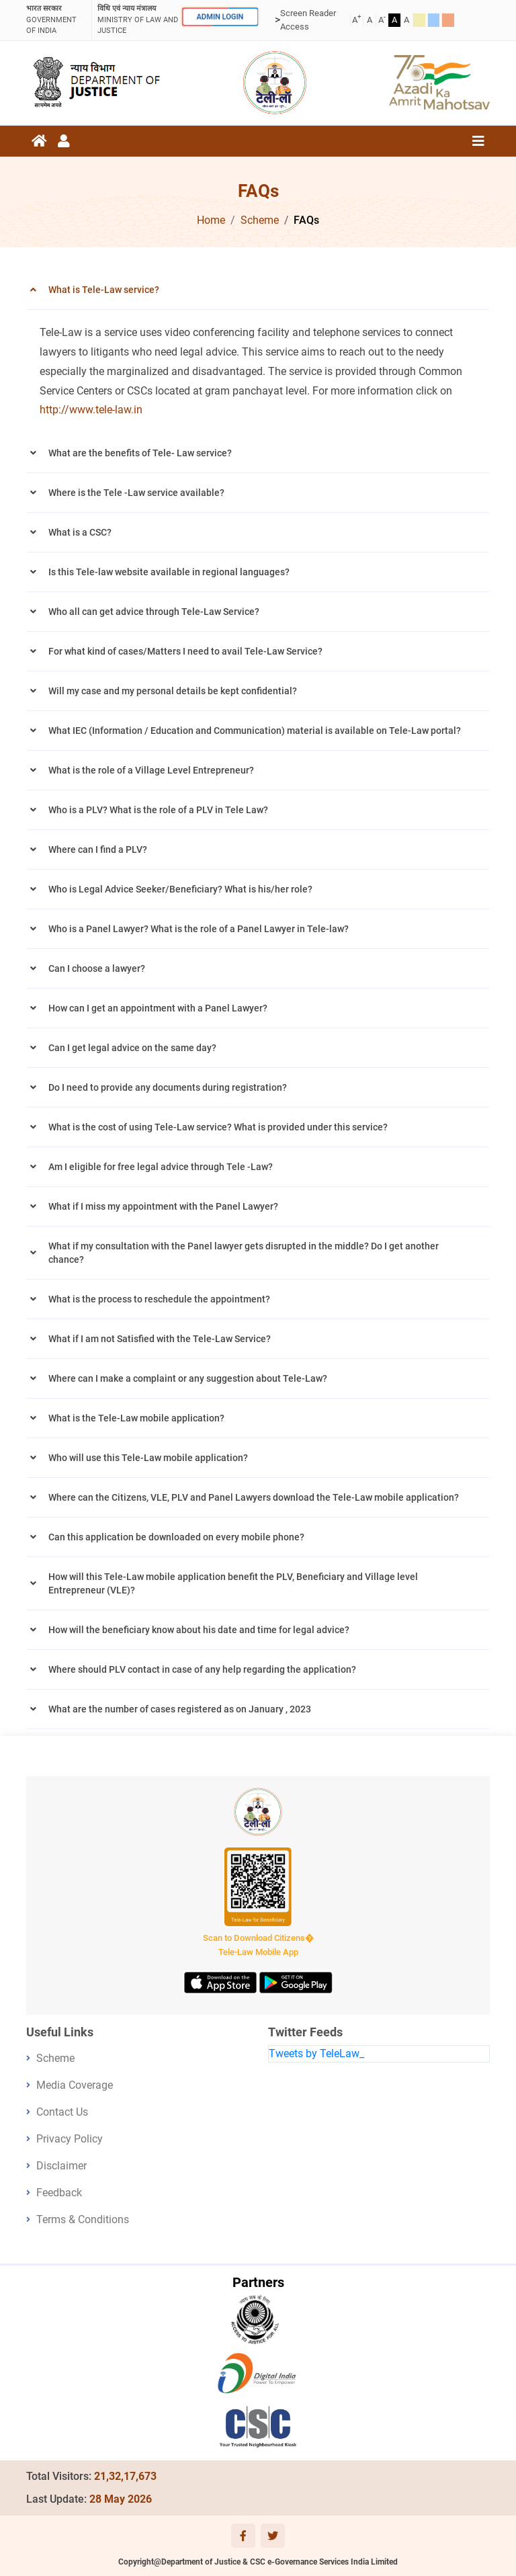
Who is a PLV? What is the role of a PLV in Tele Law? (158, 809)
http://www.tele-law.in (91, 409)
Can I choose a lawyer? (96, 968)
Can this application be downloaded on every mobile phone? (176, 1537)
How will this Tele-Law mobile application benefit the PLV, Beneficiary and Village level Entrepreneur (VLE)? (233, 1583)
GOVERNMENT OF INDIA (56, 19)
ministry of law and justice (138, 19)
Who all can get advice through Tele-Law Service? (153, 611)
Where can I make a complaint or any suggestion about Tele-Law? (187, 1378)
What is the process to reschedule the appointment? (159, 1299)
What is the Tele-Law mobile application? (136, 1418)
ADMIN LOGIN (220, 17)
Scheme (260, 220)
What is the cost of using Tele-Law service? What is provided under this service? (218, 1127)
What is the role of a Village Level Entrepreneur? (151, 770)
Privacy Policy (69, 2138)
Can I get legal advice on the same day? (132, 1047)
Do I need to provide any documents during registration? (167, 1087)
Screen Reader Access (308, 20)
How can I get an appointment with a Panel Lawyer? (157, 1008)
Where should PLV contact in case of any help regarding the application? (202, 1669)
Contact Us (62, 2112)
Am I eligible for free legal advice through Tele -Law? (160, 1166)
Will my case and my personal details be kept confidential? (172, 690)
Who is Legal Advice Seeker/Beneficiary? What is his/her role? (180, 889)
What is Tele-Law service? (103, 289)
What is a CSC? (80, 532)
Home (211, 220)
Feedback (59, 2192)
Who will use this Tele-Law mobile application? (148, 1457)
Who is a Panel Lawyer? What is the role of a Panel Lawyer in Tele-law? (198, 928)
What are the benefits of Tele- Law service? (140, 453)
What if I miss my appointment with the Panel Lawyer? (163, 1206)
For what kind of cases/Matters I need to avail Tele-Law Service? (185, 651)
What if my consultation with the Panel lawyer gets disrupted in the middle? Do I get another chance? (243, 1253)
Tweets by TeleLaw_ (316, 2053)
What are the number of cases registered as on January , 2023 (179, 1709)
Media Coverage (74, 2085)
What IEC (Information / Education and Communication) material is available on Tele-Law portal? (254, 730)
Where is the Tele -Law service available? (136, 492)
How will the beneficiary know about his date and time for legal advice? (198, 1629)
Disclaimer (61, 2165)
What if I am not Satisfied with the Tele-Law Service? (159, 1338)
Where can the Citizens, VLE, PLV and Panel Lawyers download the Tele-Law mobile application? (253, 1497)
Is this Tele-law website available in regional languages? (169, 572)
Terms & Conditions (82, 2219)
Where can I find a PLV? (97, 849)
